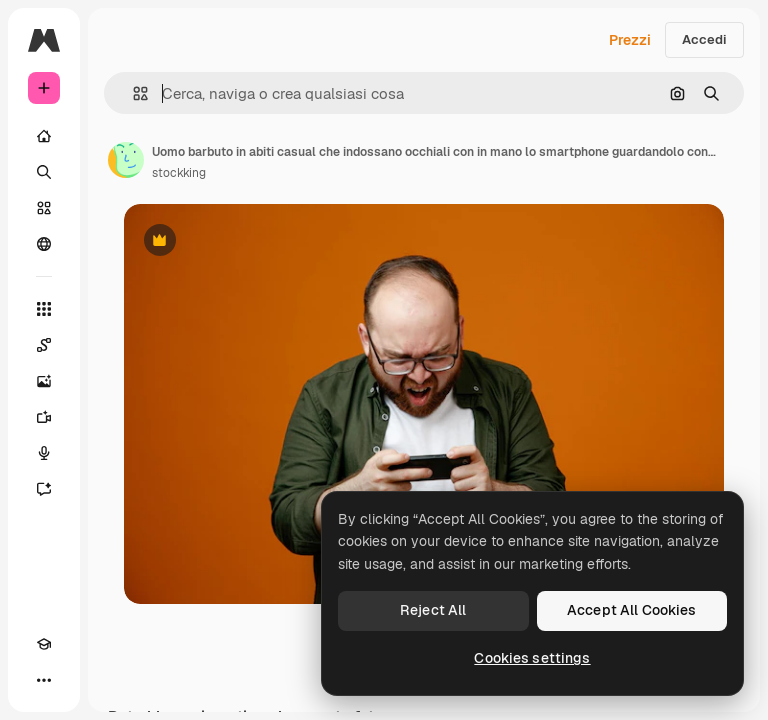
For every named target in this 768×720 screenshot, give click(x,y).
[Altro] (44, 680)
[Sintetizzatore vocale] (44, 453)
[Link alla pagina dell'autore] (126, 160)
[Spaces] (44, 345)
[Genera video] (44, 417)
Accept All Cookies (632, 610)
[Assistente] (44, 489)
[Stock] (44, 208)
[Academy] (44, 644)
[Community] (44, 244)
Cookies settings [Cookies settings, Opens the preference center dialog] (532, 658)
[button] (132, 93)
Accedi (704, 39)
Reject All (433, 610)
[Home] (44, 136)
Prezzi (630, 40)
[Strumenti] (44, 309)
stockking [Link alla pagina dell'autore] (179, 173)
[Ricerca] (44, 172)
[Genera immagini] (44, 381)
